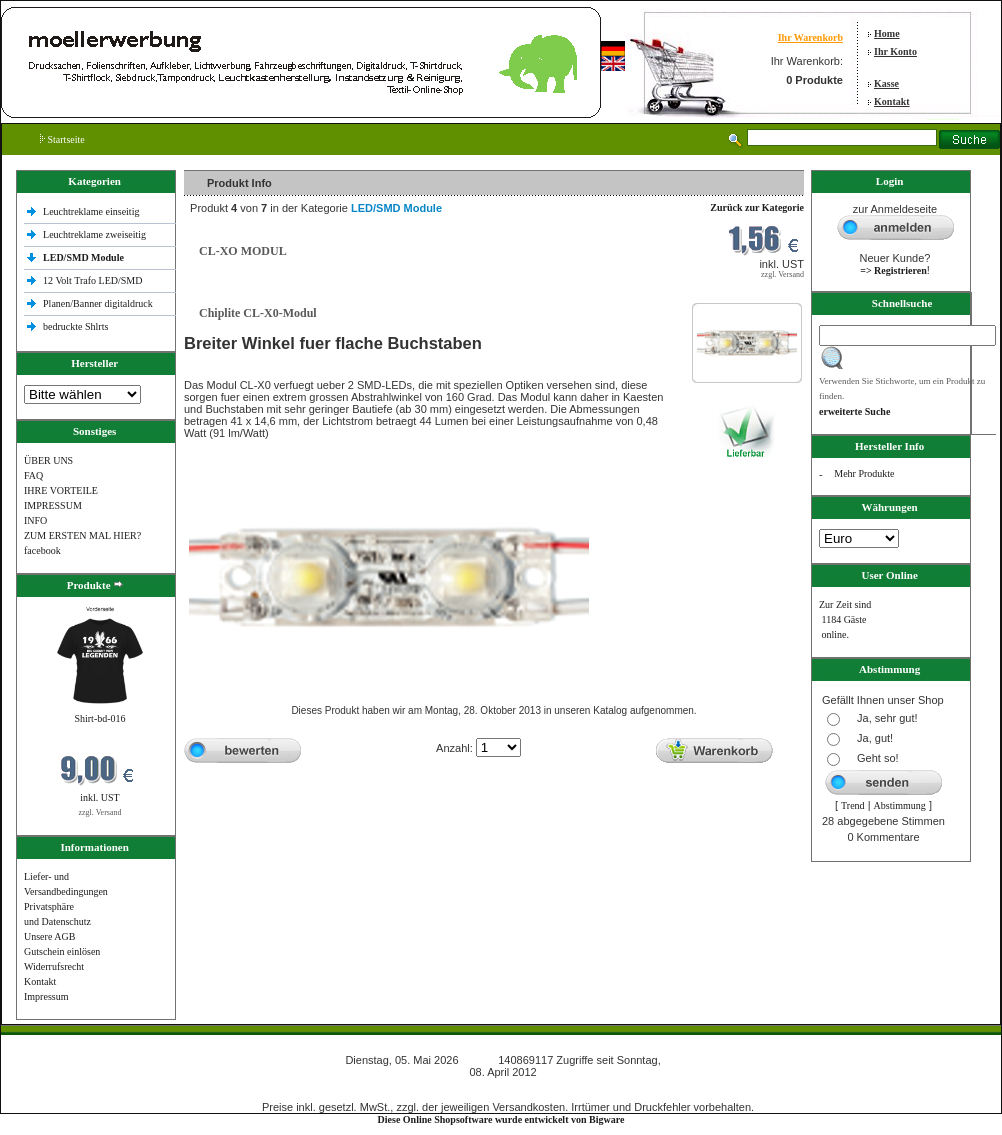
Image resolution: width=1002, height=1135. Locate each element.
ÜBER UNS (48, 460)
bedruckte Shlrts (75, 326)
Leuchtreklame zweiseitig (96, 234)
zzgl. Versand (100, 812)
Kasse (886, 83)
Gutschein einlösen (62, 951)
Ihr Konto (895, 51)
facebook (42, 550)
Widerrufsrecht (54, 966)
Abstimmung (900, 805)
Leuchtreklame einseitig (92, 211)
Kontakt (892, 101)
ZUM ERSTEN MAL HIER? (82, 535)
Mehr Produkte (864, 473)
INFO (35, 520)
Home (887, 33)
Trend (853, 805)
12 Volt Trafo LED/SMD (92, 280)
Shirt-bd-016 (99, 718)
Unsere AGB (49, 936)
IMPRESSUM (53, 505)
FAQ (33, 475)
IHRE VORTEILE (61, 490)
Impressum (46, 996)
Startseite (62, 139)
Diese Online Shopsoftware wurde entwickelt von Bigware (501, 1119)
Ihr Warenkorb (810, 37)
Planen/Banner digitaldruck (98, 303)
